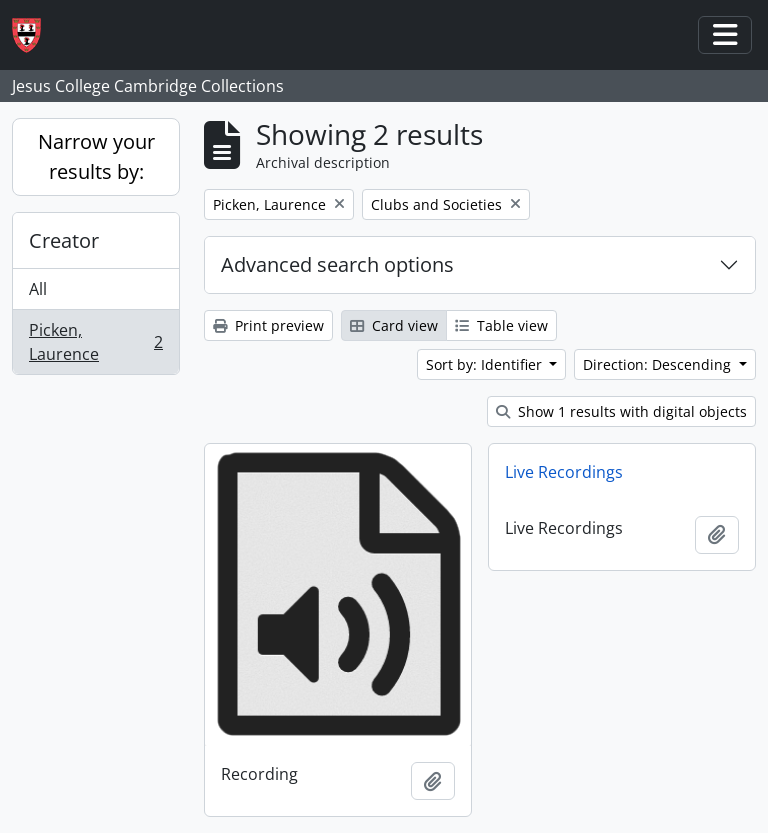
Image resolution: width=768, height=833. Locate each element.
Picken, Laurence (95, 342)
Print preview (268, 325)
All (38, 289)
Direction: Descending (659, 364)
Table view (501, 325)
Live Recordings (564, 472)
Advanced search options (337, 264)
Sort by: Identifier (486, 364)
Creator (64, 240)
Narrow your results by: (96, 156)
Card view (394, 325)
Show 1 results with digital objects (621, 411)
